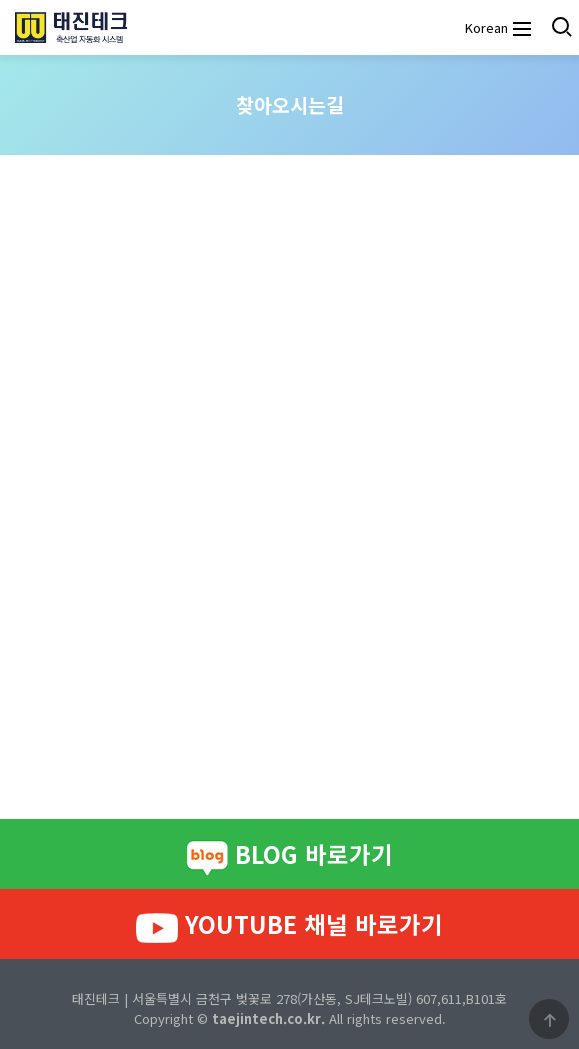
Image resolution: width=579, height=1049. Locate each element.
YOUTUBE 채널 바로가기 (289, 925)
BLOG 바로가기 (289, 856)
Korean (484, 27)
